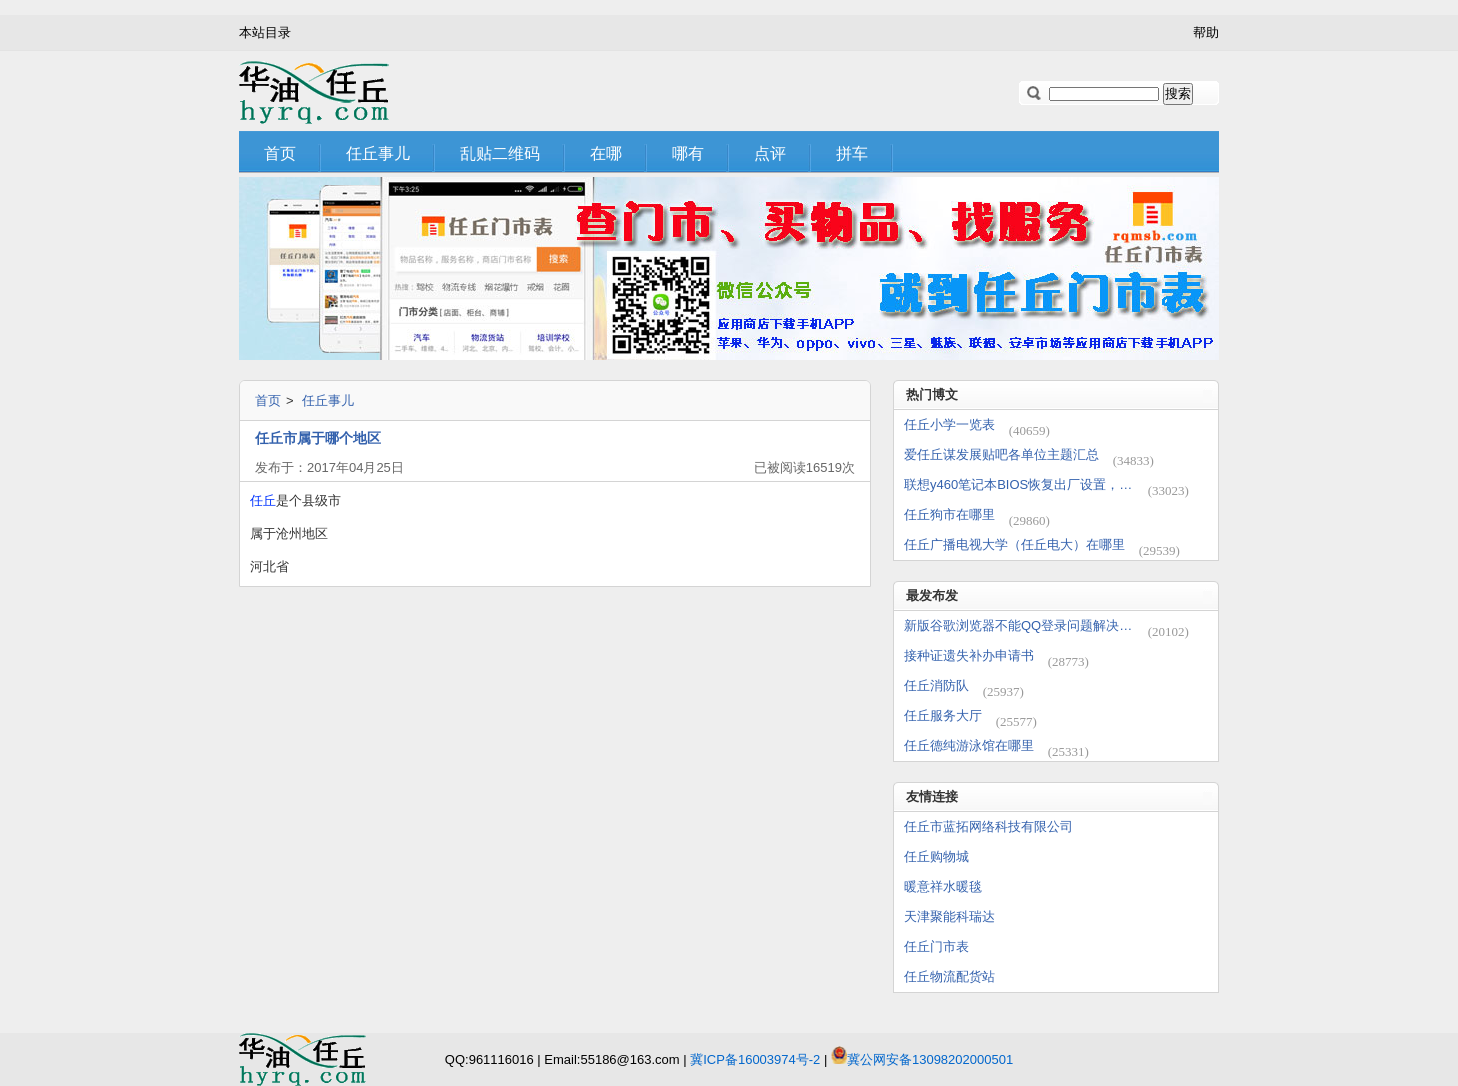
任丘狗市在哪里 (949, 514)
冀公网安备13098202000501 (930, 1059)
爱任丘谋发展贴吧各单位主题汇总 (1001, 454)
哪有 (688, 153)
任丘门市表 (936, 946)
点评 (770, 153)
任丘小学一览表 (949, 424)
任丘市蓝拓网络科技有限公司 (988, 826)
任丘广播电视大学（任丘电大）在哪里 (1014, 544)
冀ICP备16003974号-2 (755, 1059)
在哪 (606, 153)
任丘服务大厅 (943, 715)
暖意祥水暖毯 (943, 886)
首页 (280, 153)
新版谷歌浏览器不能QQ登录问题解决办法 (1019, 625)
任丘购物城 (936, 856)
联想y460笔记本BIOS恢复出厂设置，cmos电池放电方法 (1019, 484)
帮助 (1206, 32)
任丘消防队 (936, 685)
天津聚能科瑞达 (949, 916)
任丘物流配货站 (949, 976)
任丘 (263, 500)
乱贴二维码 (500, 153)
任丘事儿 (378, 153)
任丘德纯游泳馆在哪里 (969, 745)
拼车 (852, 153)
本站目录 (265, 32)
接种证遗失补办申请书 (969, 655)
